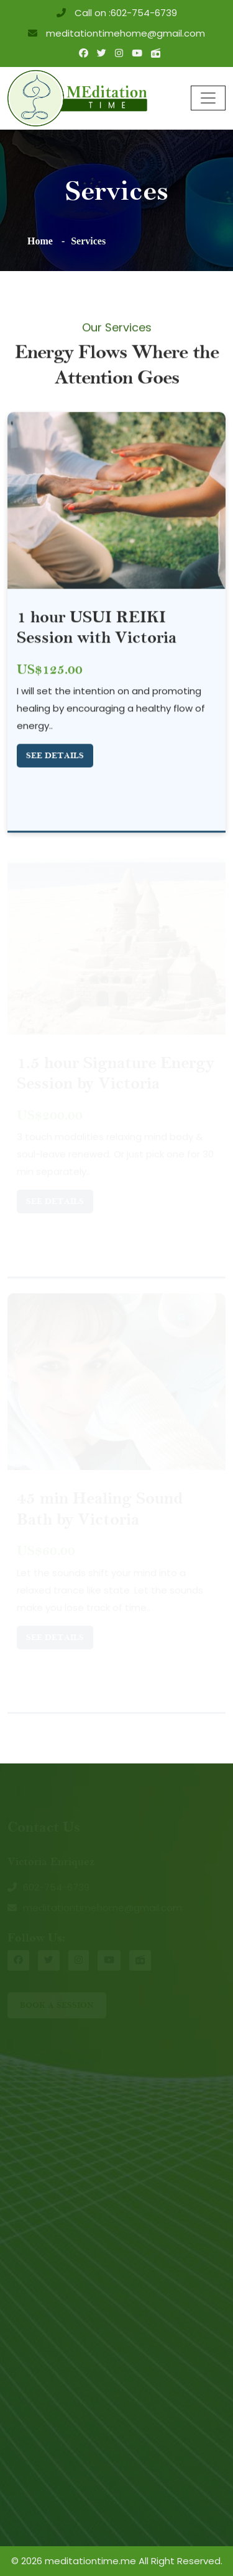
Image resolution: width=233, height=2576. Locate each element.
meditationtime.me (90, 2560)
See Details (55, 756)
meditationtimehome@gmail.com (124, 33)
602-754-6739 (144, 12)
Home (40, 241)
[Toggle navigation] (208, 98)
